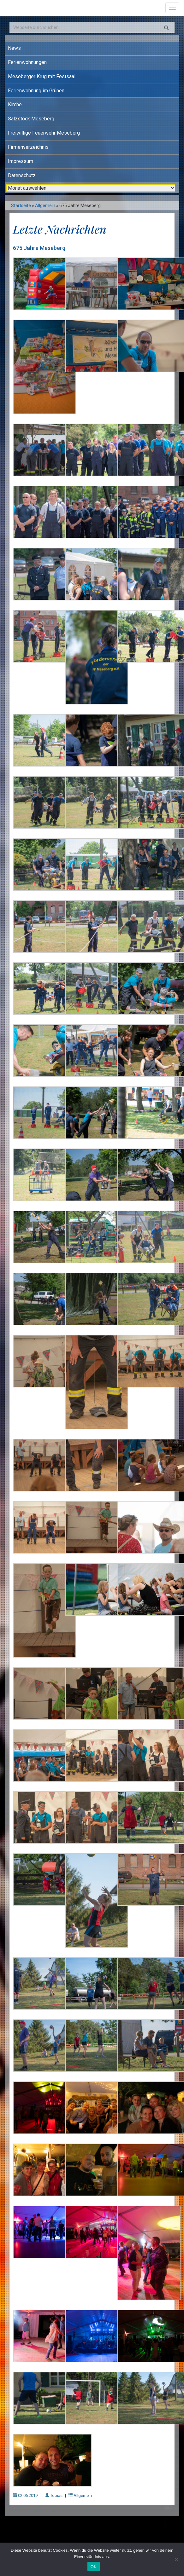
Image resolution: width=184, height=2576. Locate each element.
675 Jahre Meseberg (39, 248)
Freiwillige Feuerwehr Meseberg (44, 133)
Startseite (21, 205)
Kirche (15, 104)
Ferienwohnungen (27, 62)
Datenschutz (22, 175)
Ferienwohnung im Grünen (36, 91)
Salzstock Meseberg (31, 119)
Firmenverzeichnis (28, 147)
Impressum (20, 161)
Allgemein (45, 205)
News (14, 48)
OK (94, 2566)
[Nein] (176, 2559)
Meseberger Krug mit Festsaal (41, 76)
